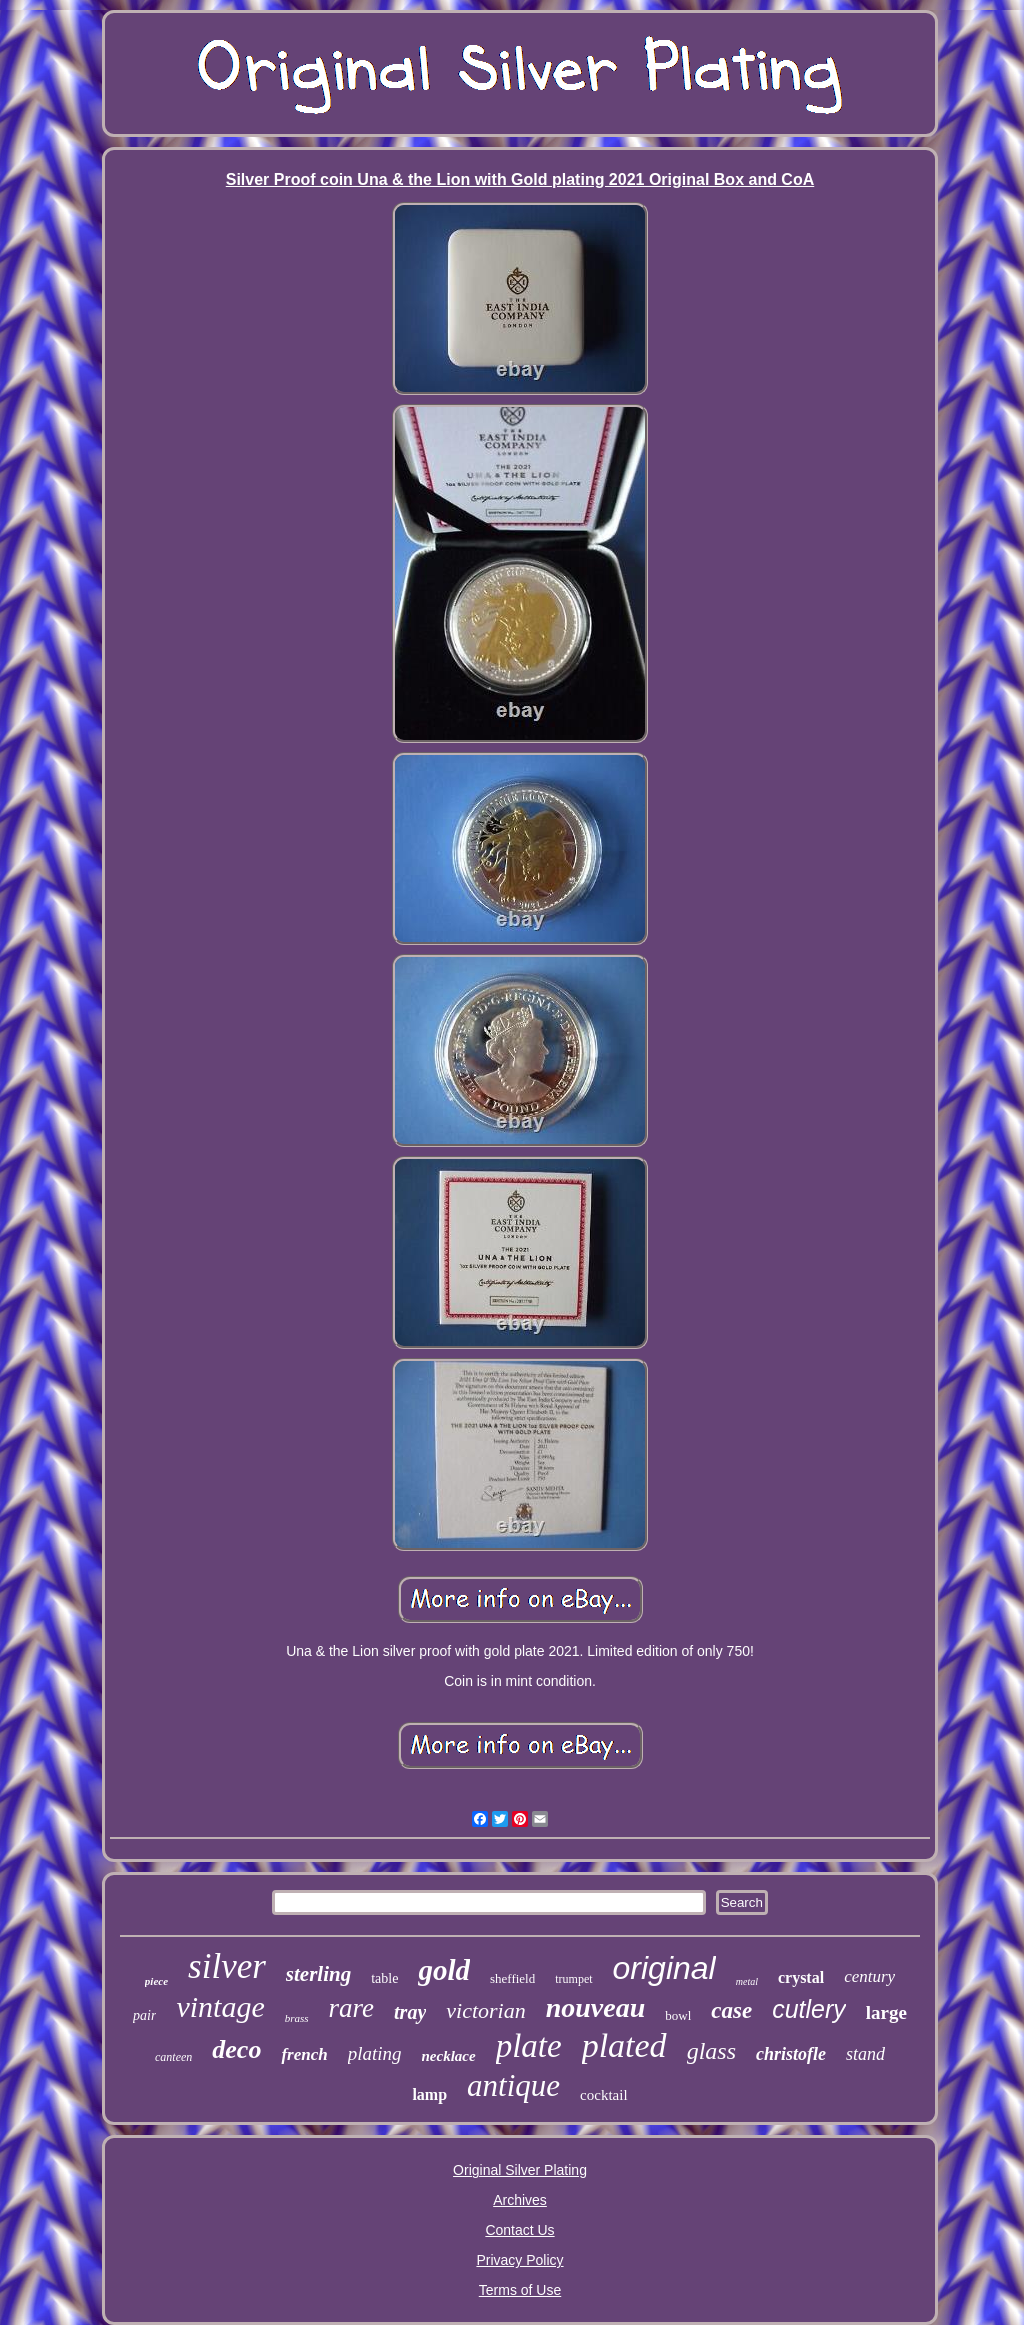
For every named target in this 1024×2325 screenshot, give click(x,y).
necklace (449, 2056)
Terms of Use (520, 2290)
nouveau (596, 2007)
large (886, 2012)
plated (624, 2045)
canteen (173, 2057)
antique (513, 2085)
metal (747, 1981)
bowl (678, 2015)
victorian (485, 2010)
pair (144, 2015)
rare (352, 2008)
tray (410, 2012)
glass (711, 2051)
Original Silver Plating (520, 2170)
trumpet (573, 1979)
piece (156, 1981)
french (304, 2054)
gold (444, 1970)
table (384, 1978)
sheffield (512, 1978)
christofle (791, 2054)
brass (297, 2018)
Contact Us (519, 2230)
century (869, 1976)
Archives (520, 2200)
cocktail (603, 2095)
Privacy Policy (519, 2260)
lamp (429, 2094)
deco (236, 2049)
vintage (220, 2006)
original (664, 1968)
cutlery (809, 2009)
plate (529, 2046)
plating (375, 2053)
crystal (801, 1977)
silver (227, 1966)
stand (865, 2054)
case (731, 2010)
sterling (318, 1974)
